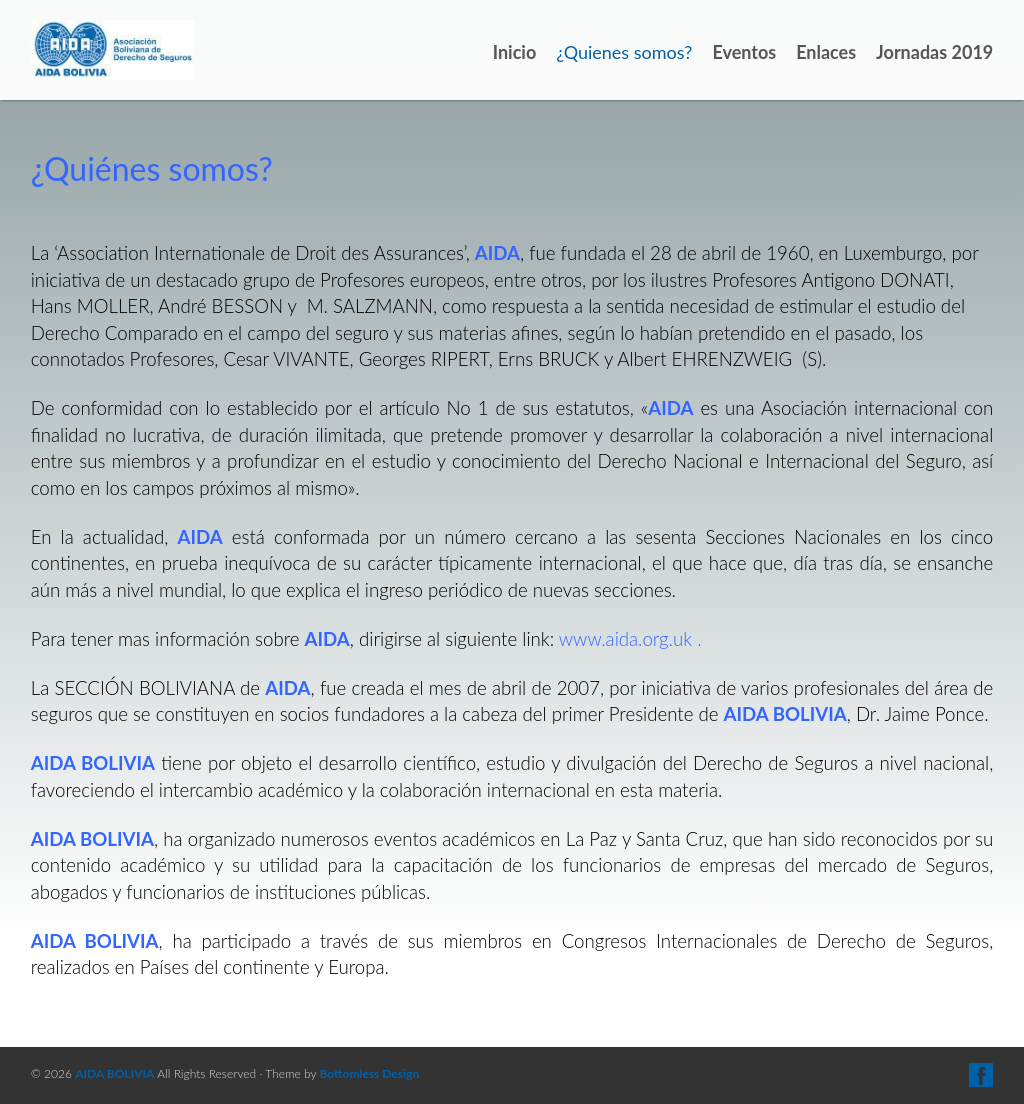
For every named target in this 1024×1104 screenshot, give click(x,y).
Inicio (515, 52)
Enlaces (826, 52)
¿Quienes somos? (624, 52)
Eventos (744, 52)
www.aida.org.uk (625, 639)
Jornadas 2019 (934, 52)
